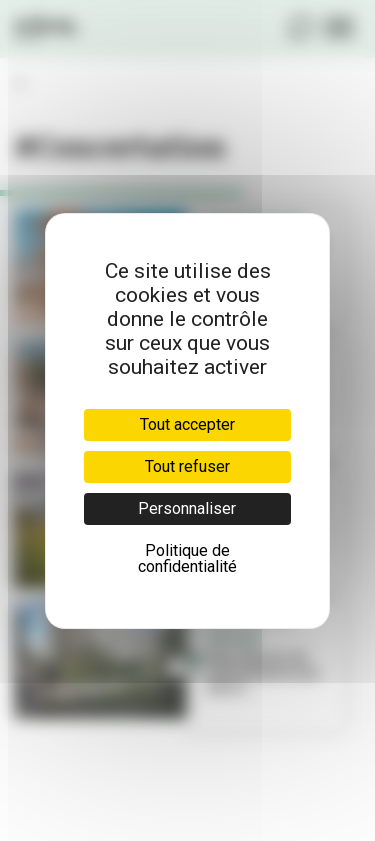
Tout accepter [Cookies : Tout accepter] (187, 424)
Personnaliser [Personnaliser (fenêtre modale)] (187, 508)
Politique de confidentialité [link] (187, 558)
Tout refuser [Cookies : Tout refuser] (187, 466)
